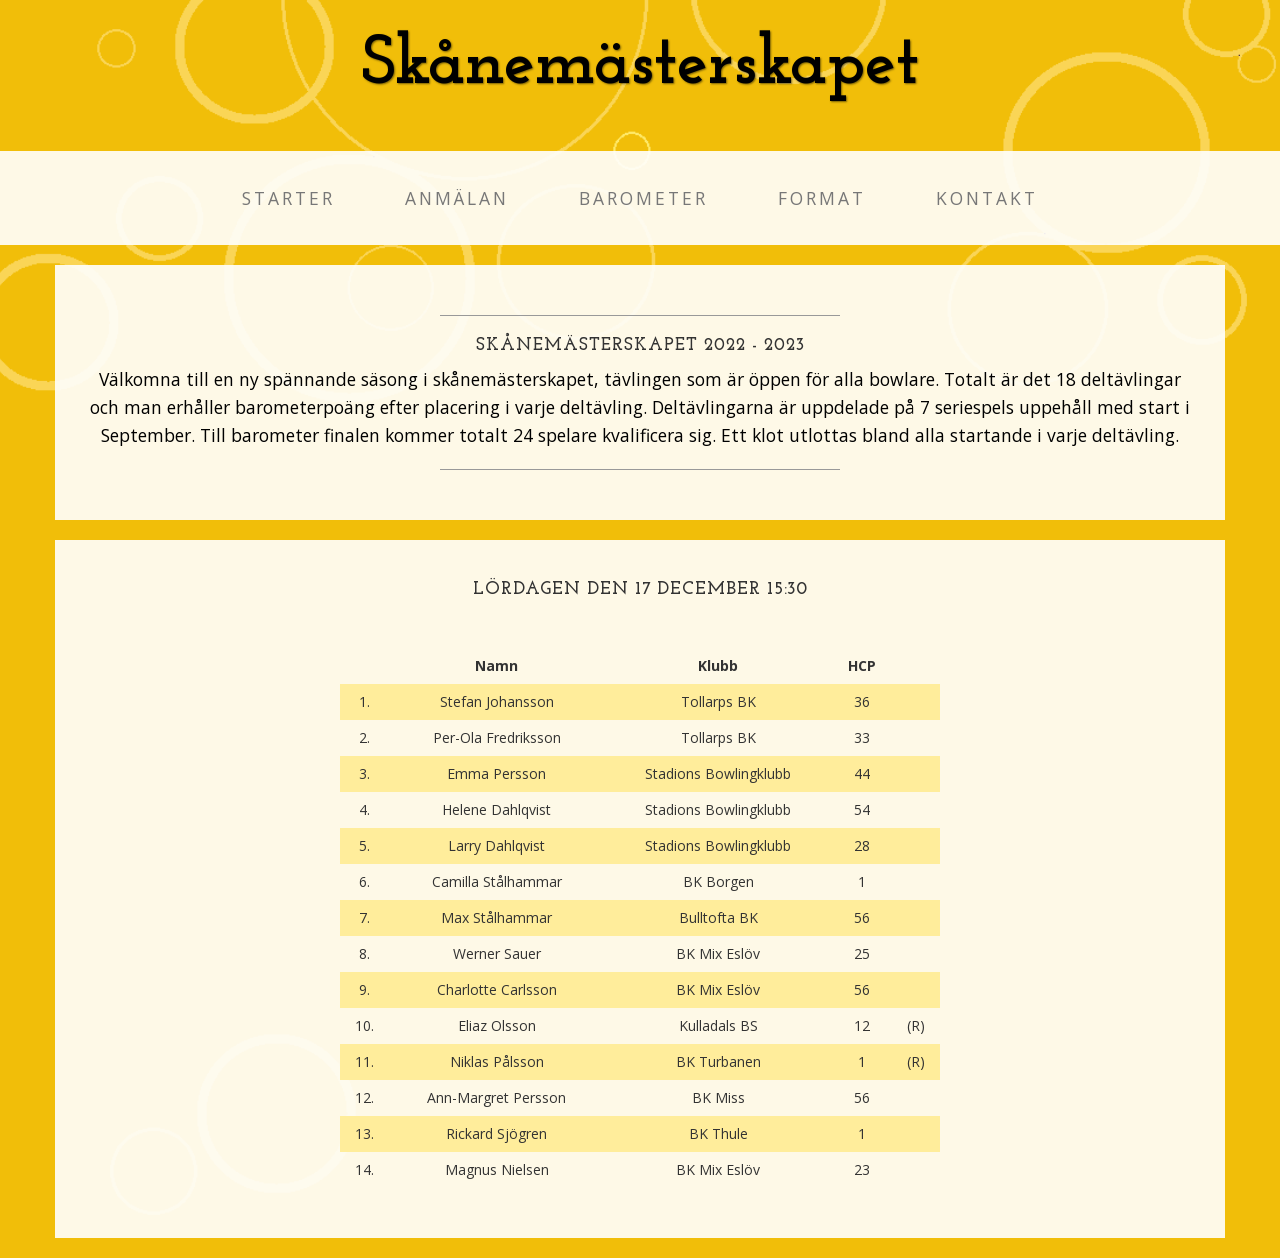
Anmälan (457, 198)
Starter (288, 198)
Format (822, 198)
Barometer (643, 198)
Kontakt (987, 198)
